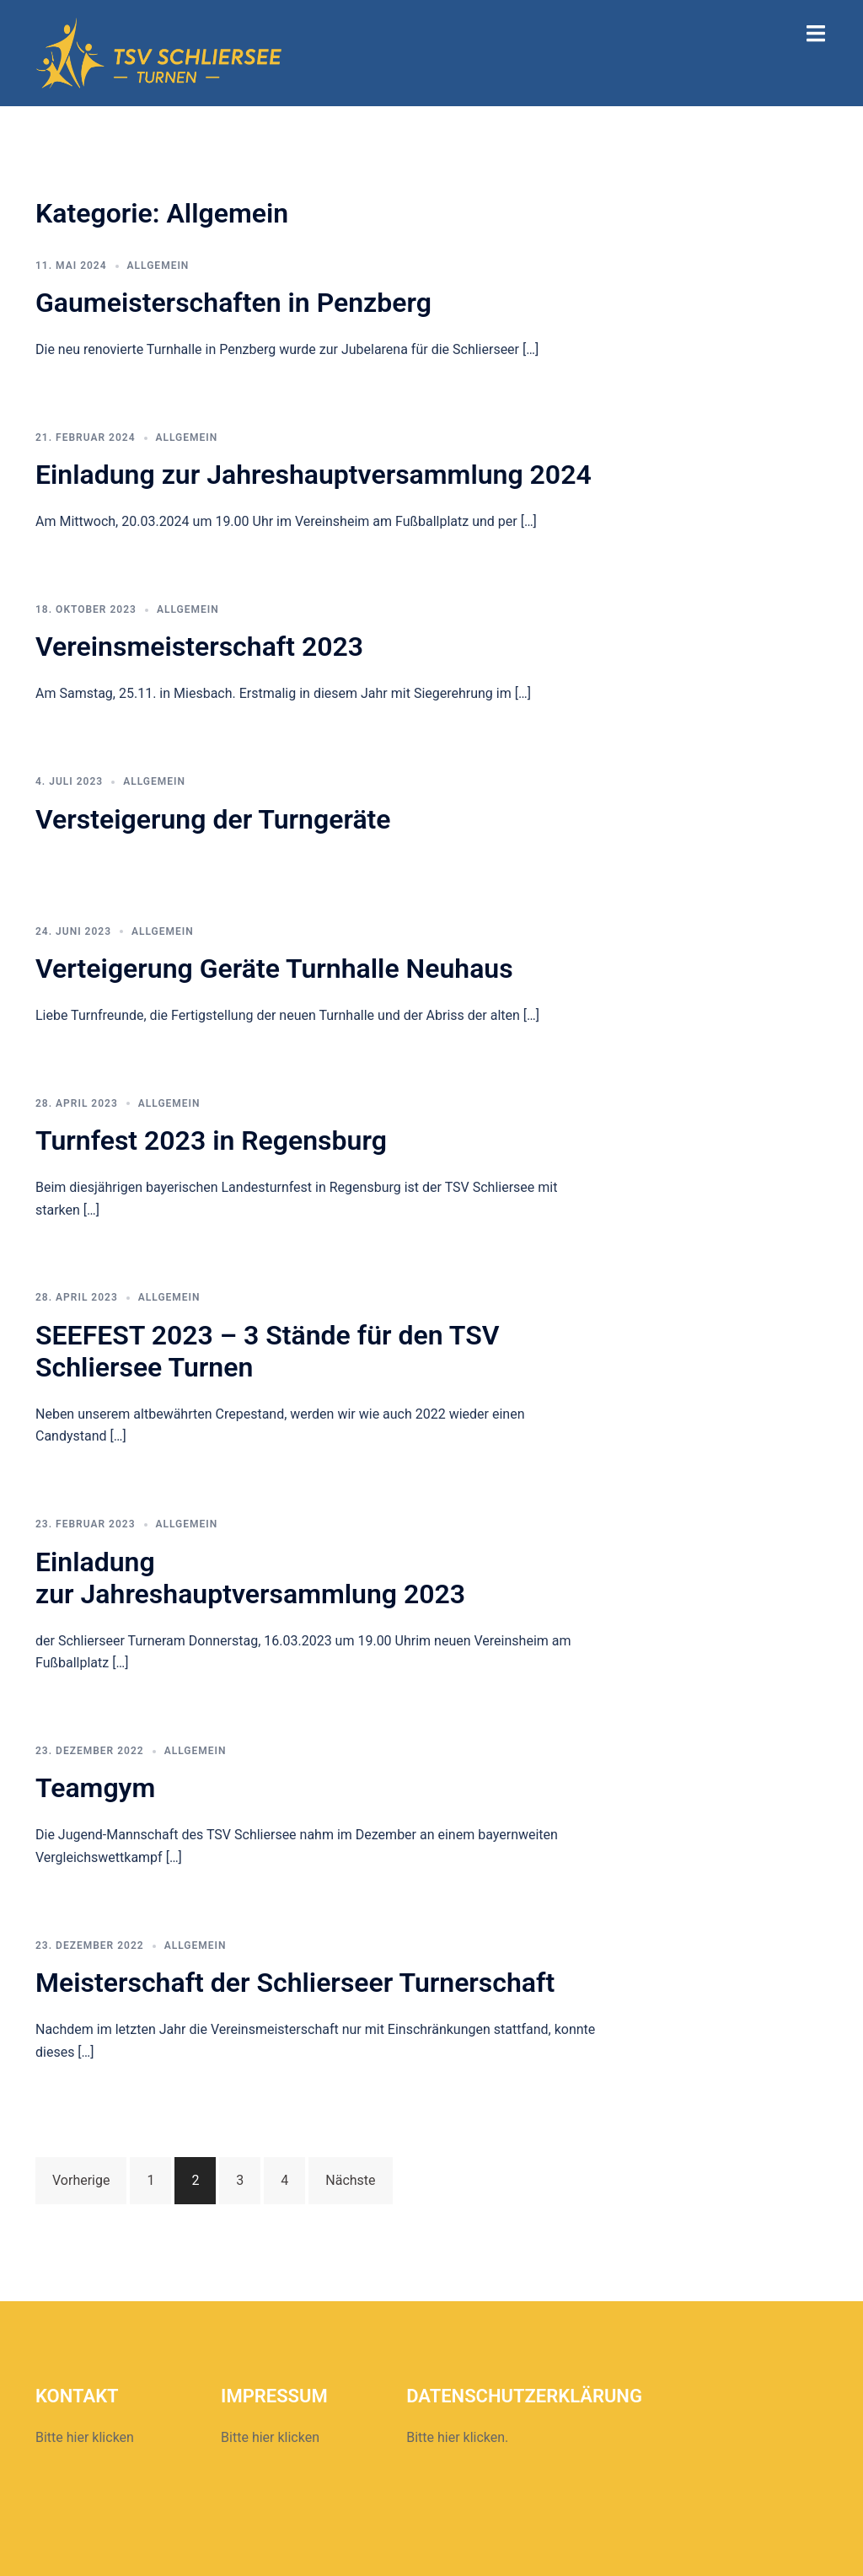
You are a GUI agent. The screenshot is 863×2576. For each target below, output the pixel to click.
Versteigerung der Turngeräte (213, 819)
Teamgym (95, 1788)
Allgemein (158, 265)
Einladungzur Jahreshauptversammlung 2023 (250, 1578)
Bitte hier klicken (84, 2437)
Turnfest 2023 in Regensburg (211, 1140)
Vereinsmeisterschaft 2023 (199, 647)
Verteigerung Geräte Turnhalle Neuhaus (274, 969)
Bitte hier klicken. (457, 2437)
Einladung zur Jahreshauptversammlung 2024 (313, 475)
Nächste (350, 2180)
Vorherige (81, 2180)
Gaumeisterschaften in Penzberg (233, 303)
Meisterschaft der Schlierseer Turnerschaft (295, 1983)
